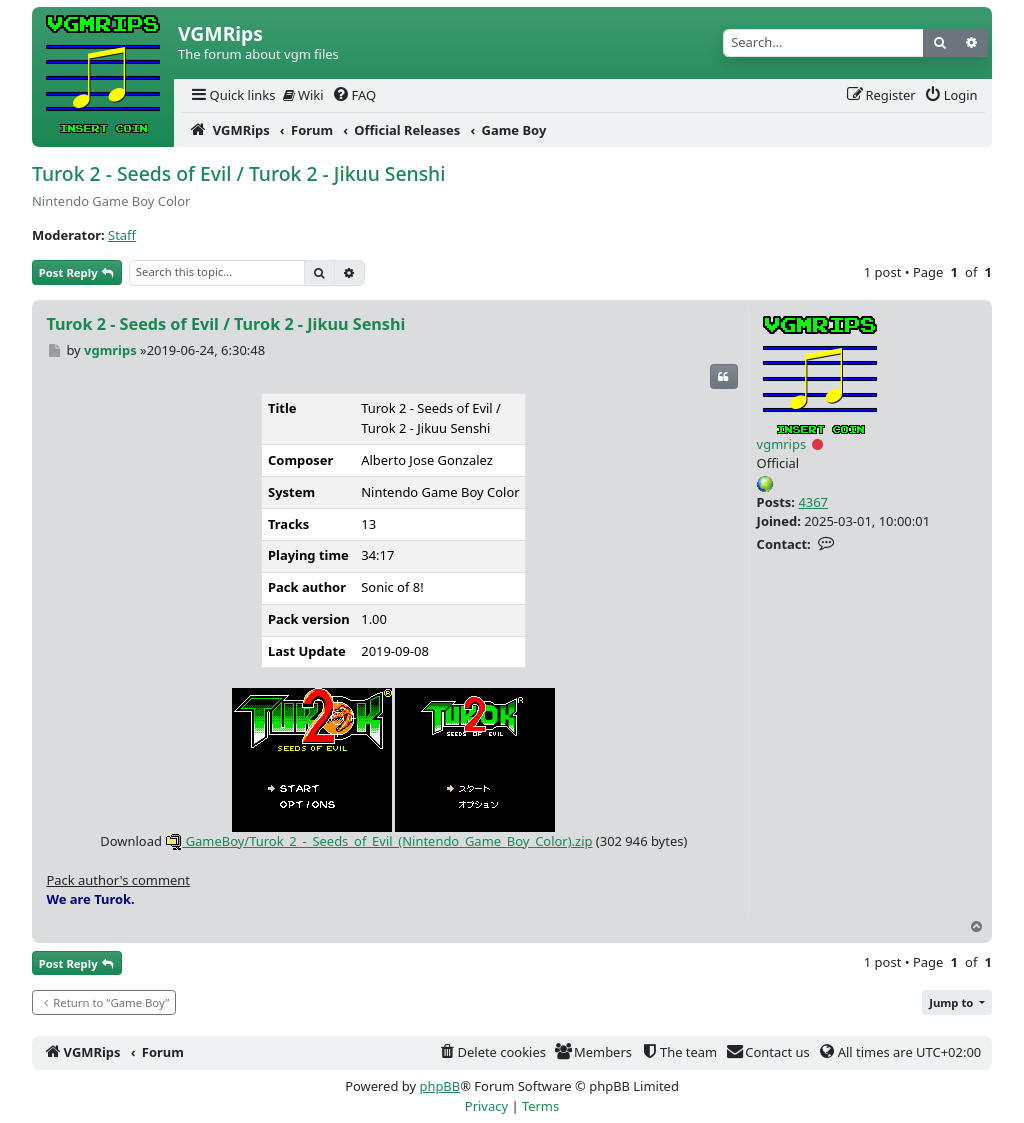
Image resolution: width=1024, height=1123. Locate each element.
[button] (957, 1002)
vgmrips (782, 444)
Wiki (303, 95)
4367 (813, 502)
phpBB (439, 1086)
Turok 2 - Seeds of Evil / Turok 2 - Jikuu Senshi (238, 173)
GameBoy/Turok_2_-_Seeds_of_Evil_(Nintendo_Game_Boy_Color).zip (378, 841)
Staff (122, 235)
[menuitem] (232, 95)
